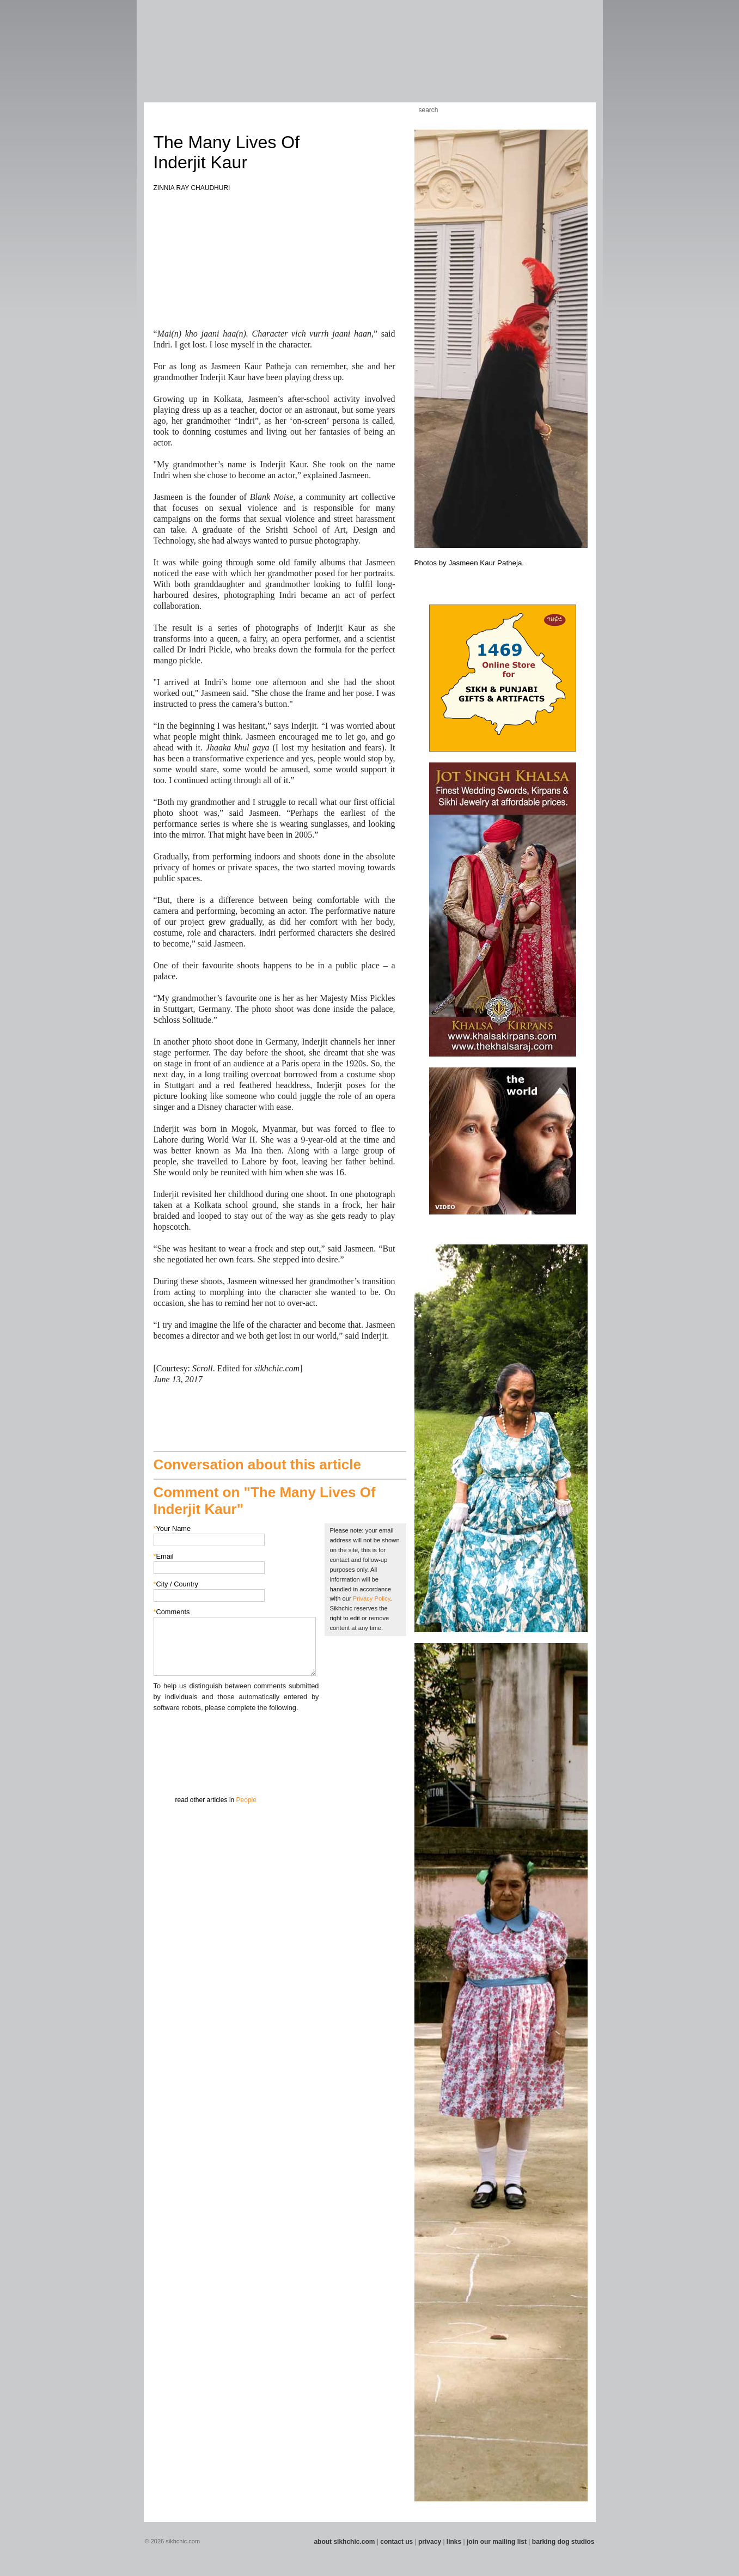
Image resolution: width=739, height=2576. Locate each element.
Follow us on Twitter (560, 110)
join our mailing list (497, 2542)
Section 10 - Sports (395, 59)
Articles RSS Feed (576, 110)
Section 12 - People (451, 59)
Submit (170, 1770)
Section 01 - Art (149, 59)
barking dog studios (563, 2542)
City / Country (176, 1584)
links (454, 2542)
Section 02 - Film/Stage (177, 59)
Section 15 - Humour (551, 59)
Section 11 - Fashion (422, 59)
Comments (172, 1612)
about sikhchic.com (344, 2542)
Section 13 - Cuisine (478, 59)
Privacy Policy (371, 1598)
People (246, 1800)
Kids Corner (358, 110)
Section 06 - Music (300, 59)
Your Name (172, 1528)
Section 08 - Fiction (343, 59)
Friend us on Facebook (543, 110)
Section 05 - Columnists (268, 59)
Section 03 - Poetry (209, 59)
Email (164, 1556)
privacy (429, 2542)
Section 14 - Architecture (513, 59)
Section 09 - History (369, 59)
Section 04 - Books (234, 59)
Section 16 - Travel (577, 59)
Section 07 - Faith (321, 59)
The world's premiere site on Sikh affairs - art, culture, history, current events (221, 27)
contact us (396, 2542)
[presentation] (236, 1734)
